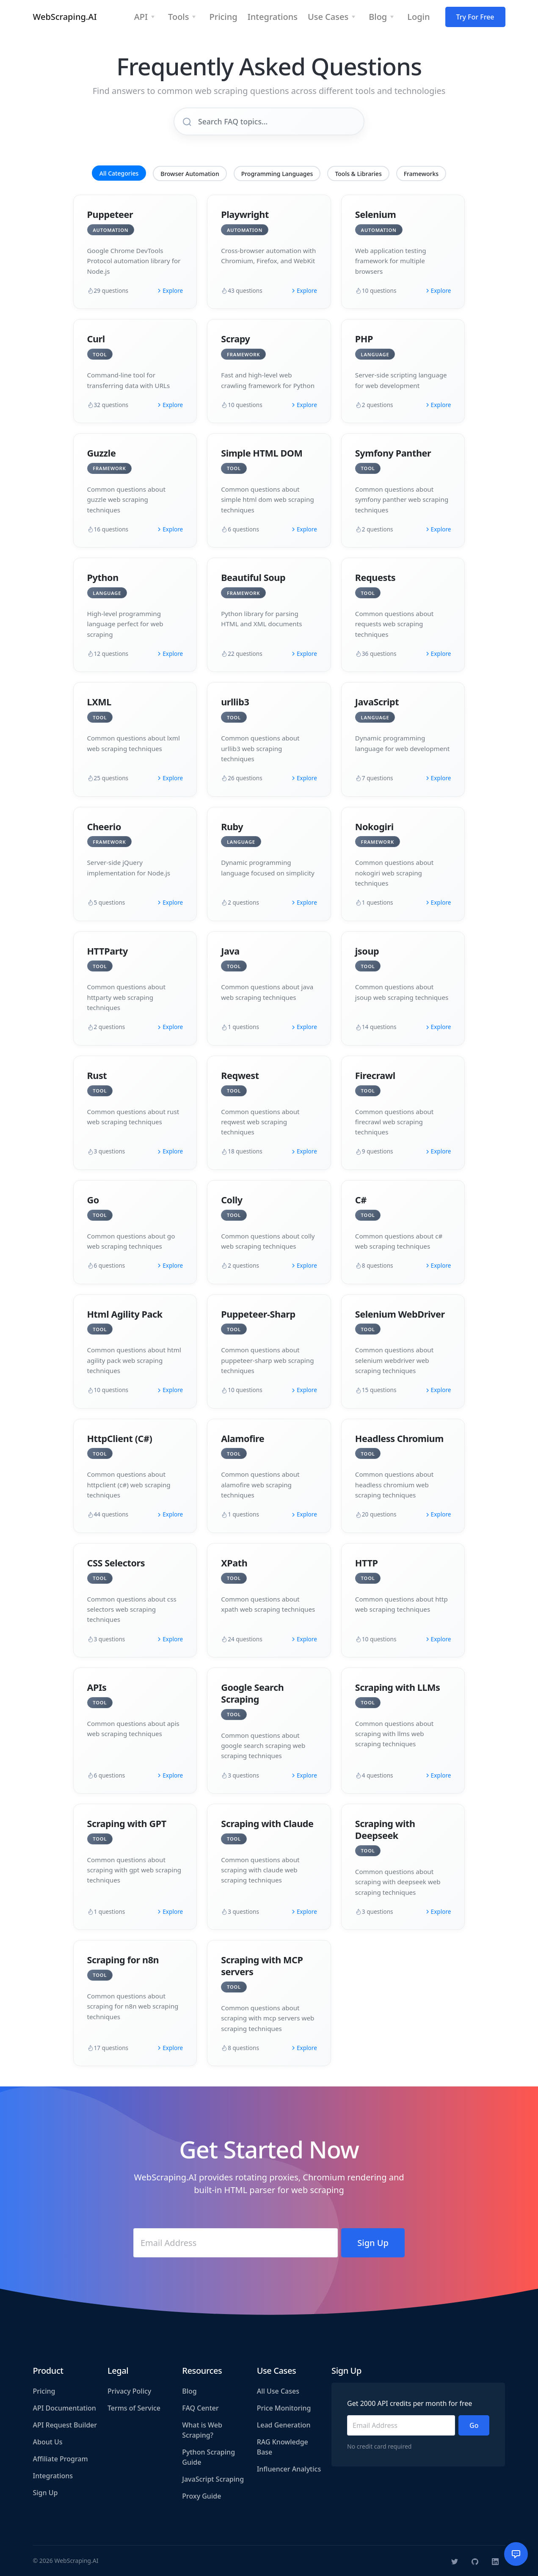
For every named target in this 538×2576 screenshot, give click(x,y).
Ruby (232, 826)
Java (230, 951)
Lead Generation (284, 2425)
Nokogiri (374, 826)
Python (103, 577)
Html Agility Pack (125, 1314)
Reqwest (240, 1075)
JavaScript (377, 702)
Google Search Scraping (252, 1693)
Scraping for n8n (123, 1960)
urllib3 (235, 702)
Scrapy (235, 339)
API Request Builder (65, 2425)
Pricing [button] (223, 16)
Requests (375, 577)
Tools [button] (178, 16)
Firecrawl (375, 1075)
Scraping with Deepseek (385, 1829)
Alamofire (242, 1438)
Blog (189, 2391)
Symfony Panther (393, 453)
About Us (48, 2442)
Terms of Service (134, 2408)
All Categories (118, 173)
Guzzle (101, 453)
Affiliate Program (60, 2458)
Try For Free (475, 17)
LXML (99, 702)
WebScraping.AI (65, 16)
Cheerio (104, 826)
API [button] (141, 16)
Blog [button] (378, 16)
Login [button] (418, 16)
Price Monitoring (284, 2408)
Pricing (44, 2391)
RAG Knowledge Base (282, 2447)
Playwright (245, 214)
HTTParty (107, 951)
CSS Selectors (116, 1563)
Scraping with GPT (126, 1823)
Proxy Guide (201, 2496)
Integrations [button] (273, 16)
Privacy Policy (129, 2391)
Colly (232, 1200)
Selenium (375, 214)
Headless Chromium (399, 1438)
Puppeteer (110, 214)
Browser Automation (189, 174)
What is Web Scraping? (202, 2430)
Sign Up (45, 2492)
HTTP (366, 1563)
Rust (97, 1075)
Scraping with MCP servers (262, 1966)
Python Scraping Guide (208, 2457)
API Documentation (64, 2408)
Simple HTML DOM (261, 453)
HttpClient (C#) (119, 1438)
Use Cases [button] (328, 16)
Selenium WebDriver (400, 1314)
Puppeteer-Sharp (258, 1314)
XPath (234, 1563)
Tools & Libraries (358, 174)
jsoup (367, 951)
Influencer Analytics (289, 2469)
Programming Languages (277, 174)
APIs (97, 1687)
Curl (96, 339)
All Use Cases (278, 2391)
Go (93, 1200)
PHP (364, 339)
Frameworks (421, 174)
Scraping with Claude (267, 1823)
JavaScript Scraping (213, 2479)
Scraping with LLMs (397, 1687)
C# (361, 1200)
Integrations (53, 2475)
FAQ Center (200, 2408)
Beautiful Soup (253, 577)
